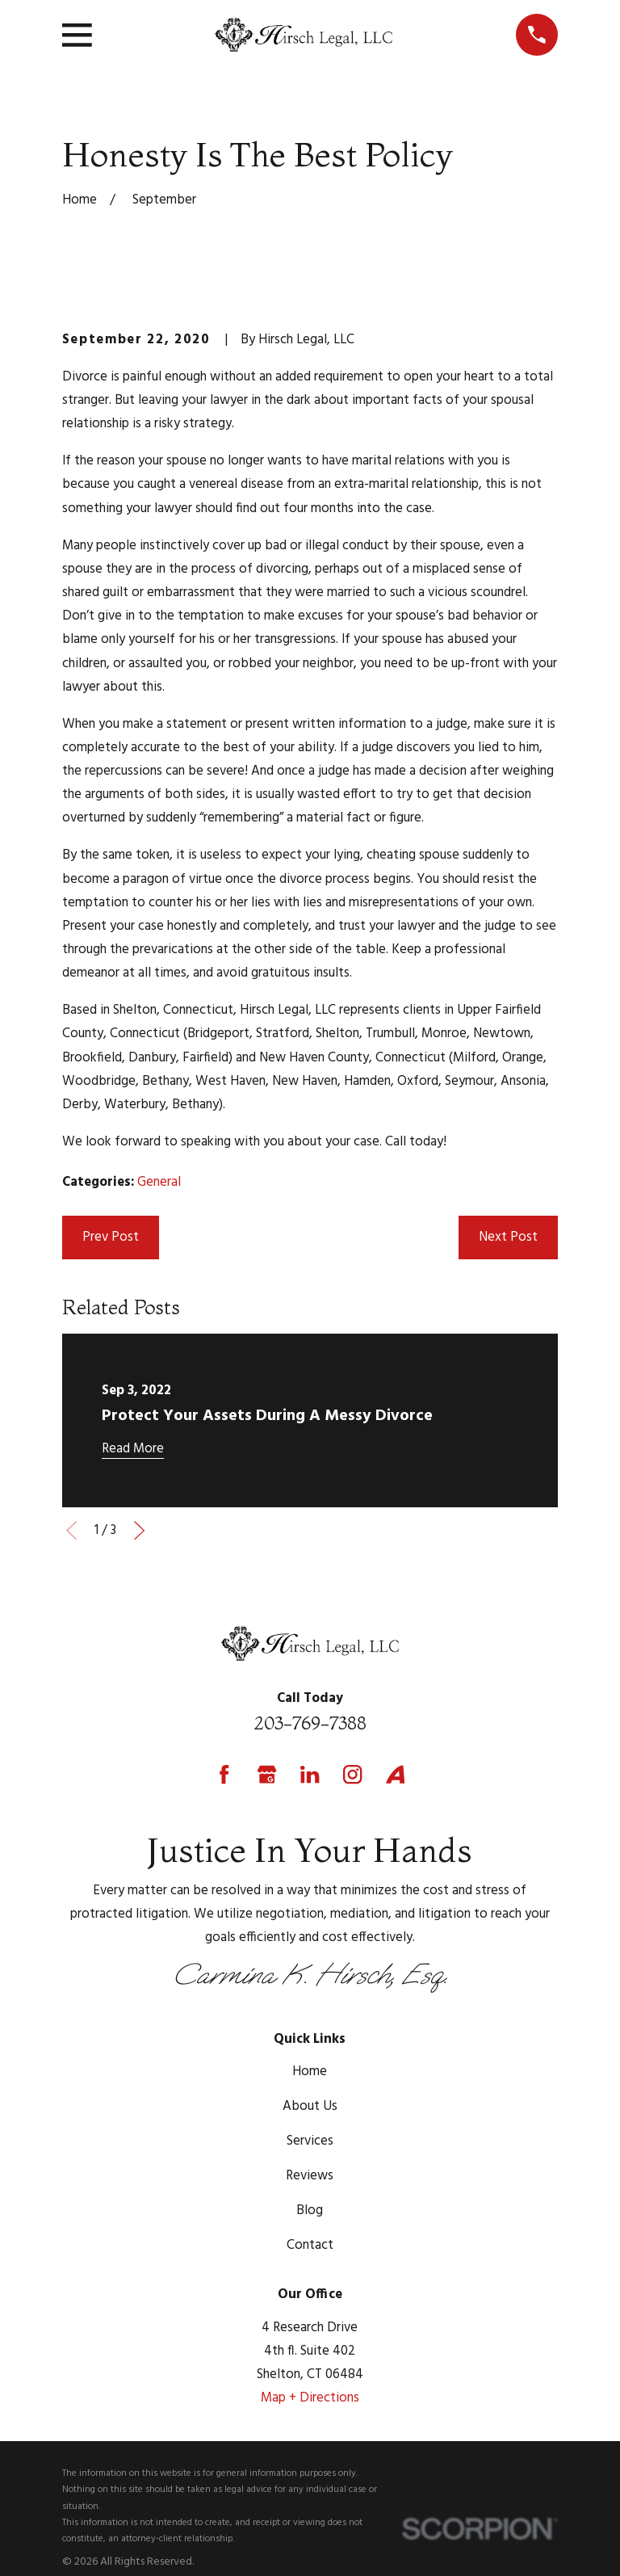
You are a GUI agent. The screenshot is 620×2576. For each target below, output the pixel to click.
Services (310, 2141)
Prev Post (110, 1237)
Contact (310, 2245)
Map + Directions (310, 2398)
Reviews (309, 2176)
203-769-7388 (310, 1723)
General (159, 1182)
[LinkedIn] (309, 1774)
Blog (309, 2210)
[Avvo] (395, 1774)
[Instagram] (352, 1774)
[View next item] (139, 1530)
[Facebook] (224, 1774)
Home (309, 2071)
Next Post (508, 1237)
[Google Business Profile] (267, 1774)
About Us (310, 2106)
